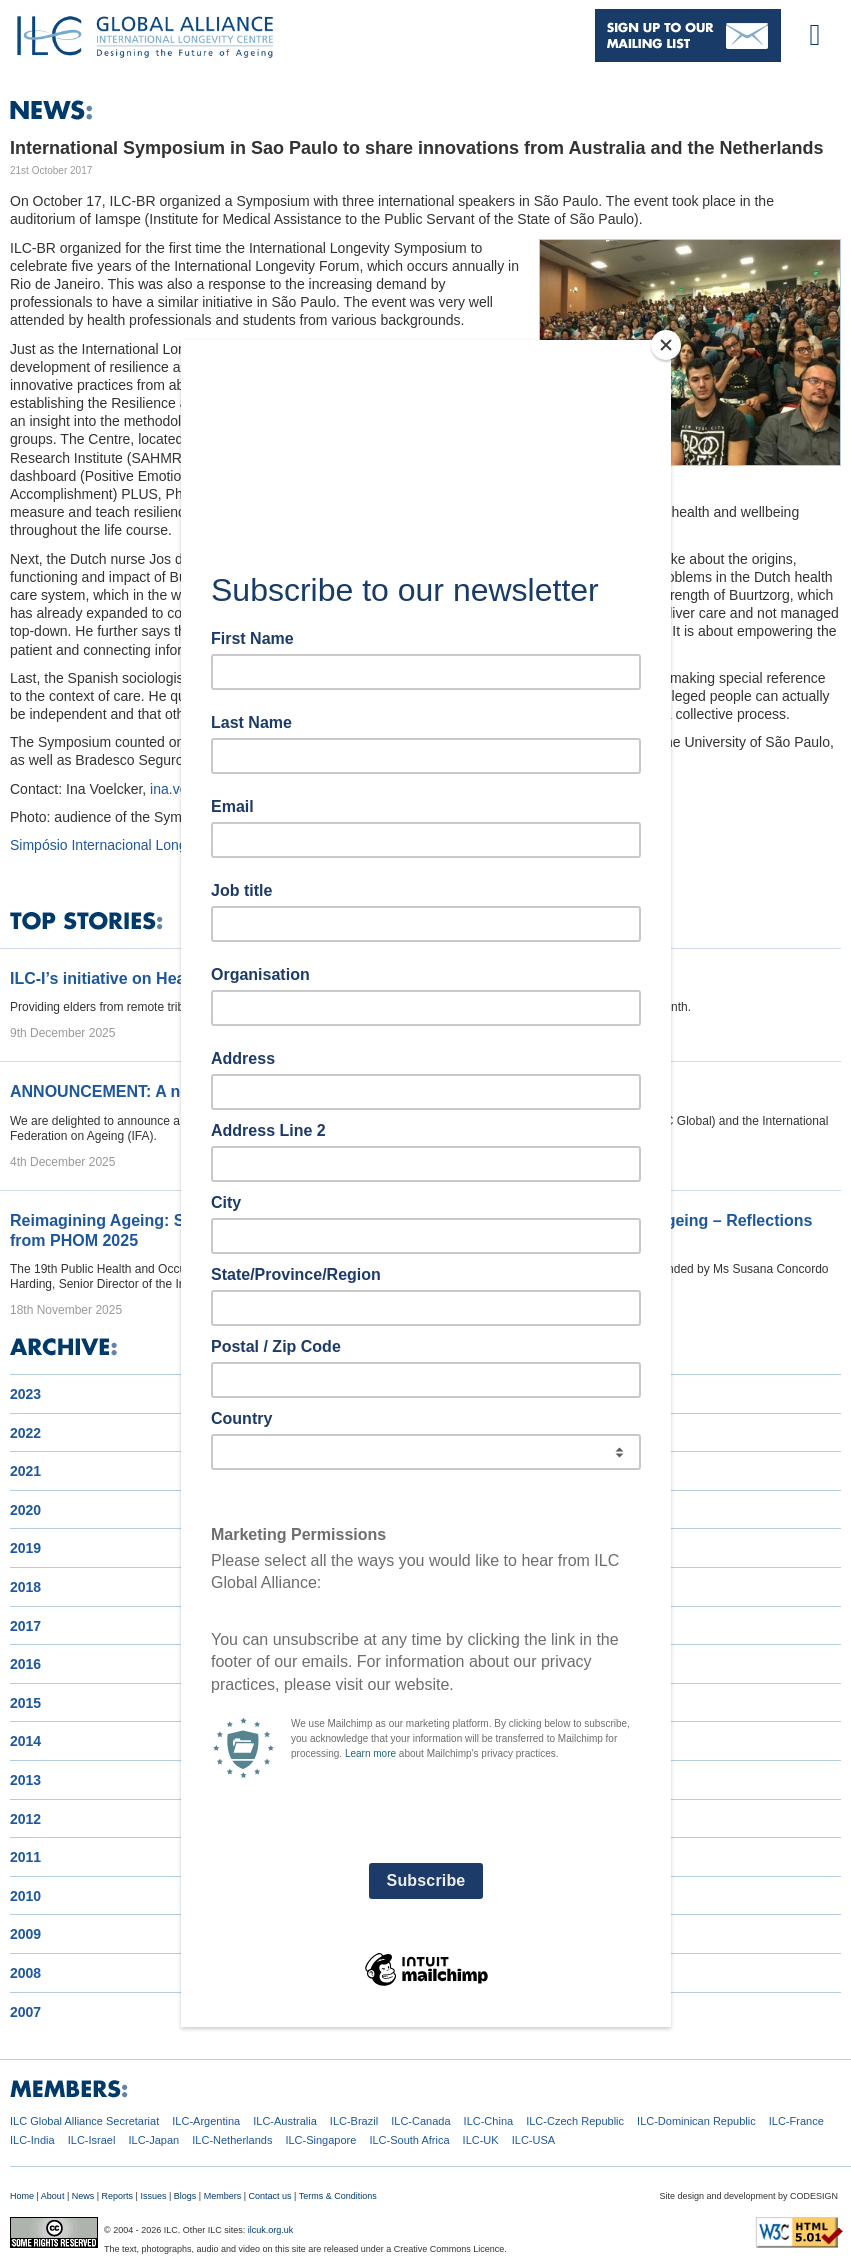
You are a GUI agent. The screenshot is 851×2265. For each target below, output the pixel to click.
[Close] (666, 345)
